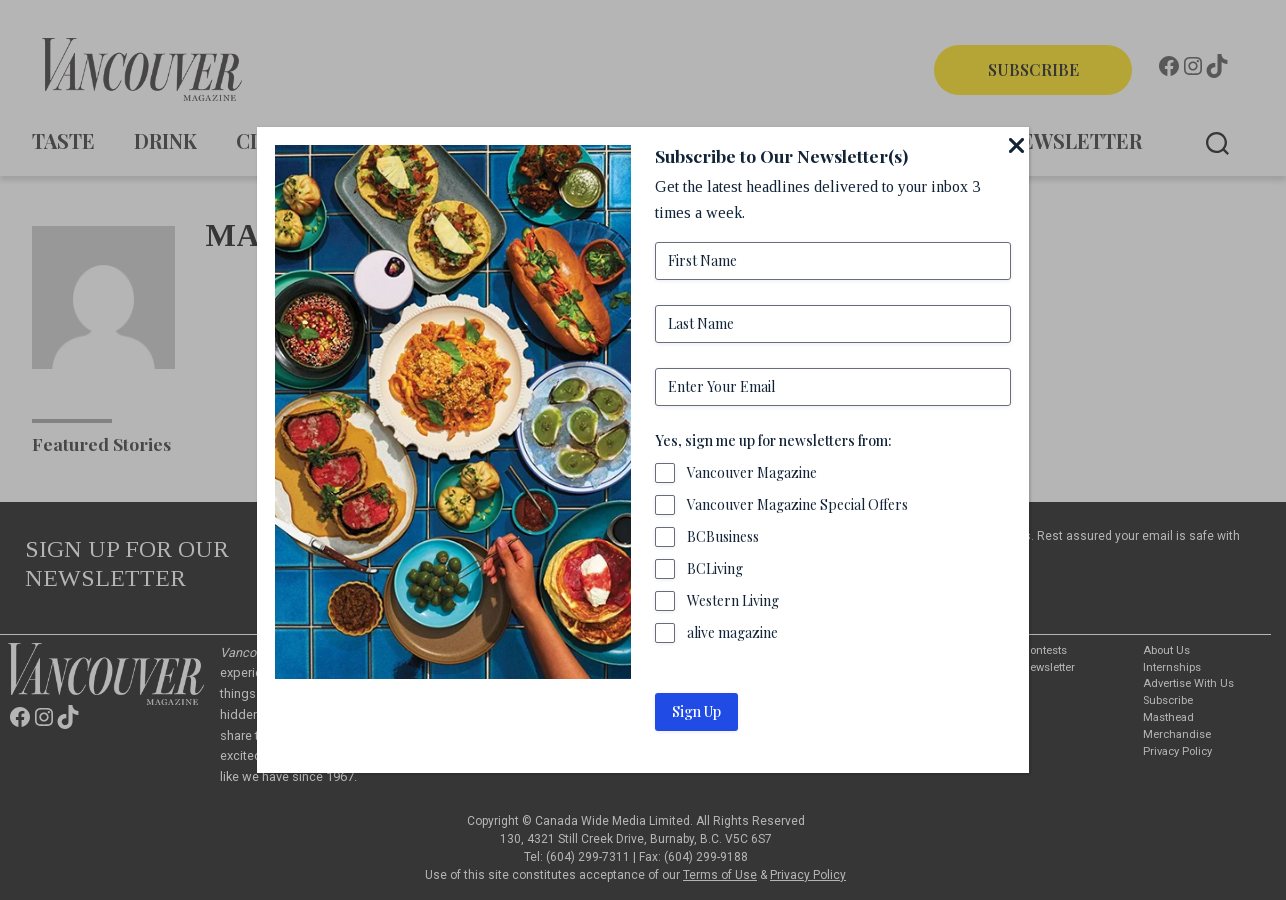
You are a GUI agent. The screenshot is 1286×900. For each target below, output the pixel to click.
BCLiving (715, 568)
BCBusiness (723, 536)
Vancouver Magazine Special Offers (797, 504)
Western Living (733, 600)
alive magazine (732, 632)
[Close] (1017, 145)
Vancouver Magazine (752, 472)
